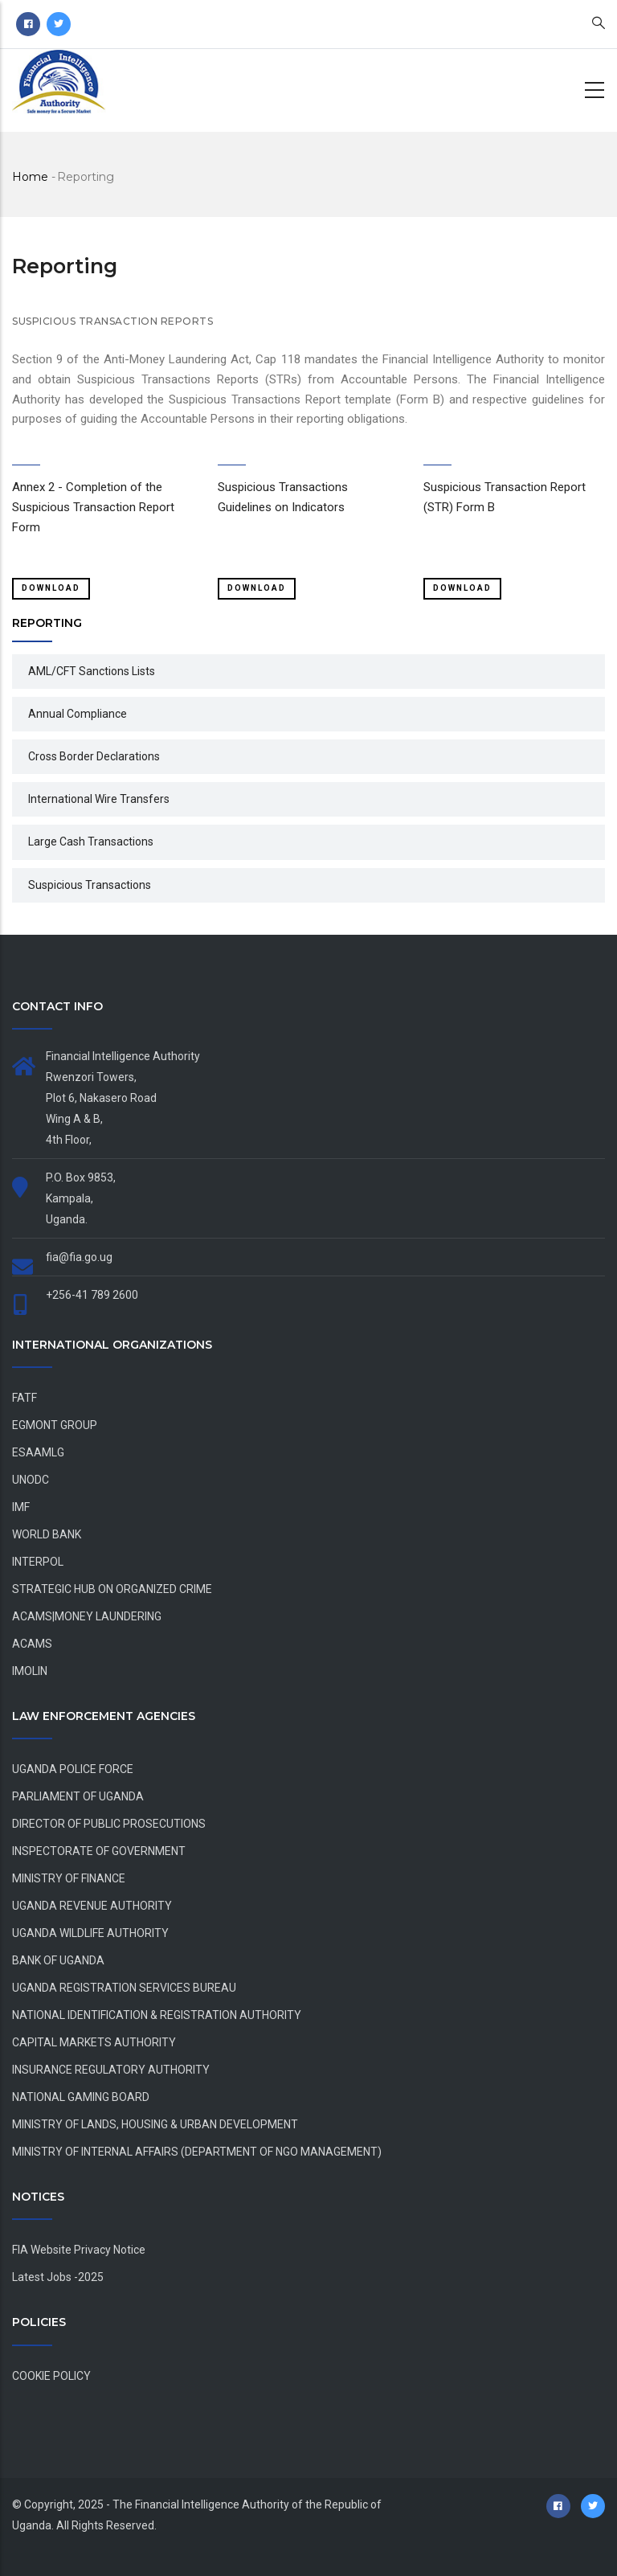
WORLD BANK (46, 1534)
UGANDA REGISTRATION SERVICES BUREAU (124, 1987)
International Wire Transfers (99, 798)
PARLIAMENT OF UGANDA (78, 1796)
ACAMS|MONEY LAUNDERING (86, 1616)
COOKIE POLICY (51, 2375)
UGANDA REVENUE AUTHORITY (92, 1905)
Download (51, 588)
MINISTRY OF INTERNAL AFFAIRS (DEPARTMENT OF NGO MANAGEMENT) (197, 2151)
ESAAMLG (38, 1452)
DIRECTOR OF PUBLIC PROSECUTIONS (109, 1823)
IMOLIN (29, 1671)
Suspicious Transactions (89, 884)
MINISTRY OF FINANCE (68, 1878)
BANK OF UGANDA (58, 1960)
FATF (24, 1397)
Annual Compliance (77, 713)
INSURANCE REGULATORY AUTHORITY (111, 2069)
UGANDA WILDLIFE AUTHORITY (90, 1933)
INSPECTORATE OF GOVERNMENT (99, 1851)
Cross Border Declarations (94, 756)
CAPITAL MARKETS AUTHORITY (94, 2042)
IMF (21, 1507)
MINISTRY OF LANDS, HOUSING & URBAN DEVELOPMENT (155, 2124)
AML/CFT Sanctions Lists (91, 671)
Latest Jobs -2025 (58, 2277)
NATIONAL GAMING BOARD (80, 2097)
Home (30, 177)
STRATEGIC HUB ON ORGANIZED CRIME (112, 1589)
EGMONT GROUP (54, 1425)
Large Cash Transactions (90, 841)
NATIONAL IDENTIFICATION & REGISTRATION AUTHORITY (156, 2015)
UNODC (30, 1479)
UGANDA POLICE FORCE (72, 1769)
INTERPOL (37, 1561)
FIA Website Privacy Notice (78, 2249)
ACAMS (32, 1643)
